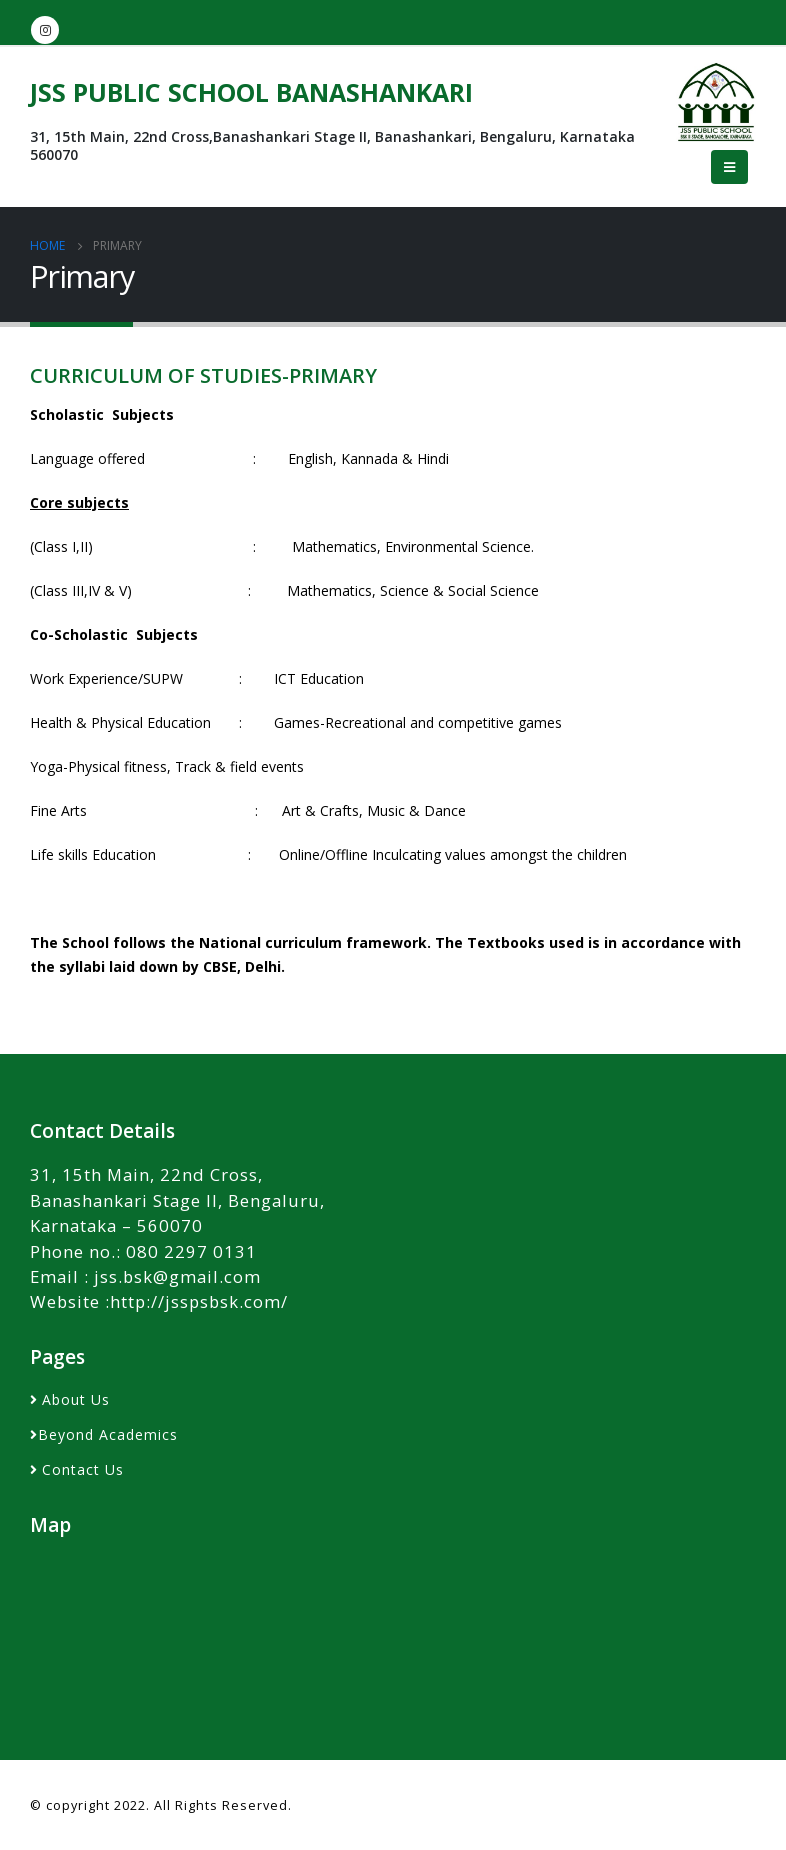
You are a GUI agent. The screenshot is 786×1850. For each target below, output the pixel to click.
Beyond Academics (108, 1434)
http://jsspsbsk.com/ (199, 1301)
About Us (76, 1399)
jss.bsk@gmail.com (177, 1276)
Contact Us (83, 1469)
